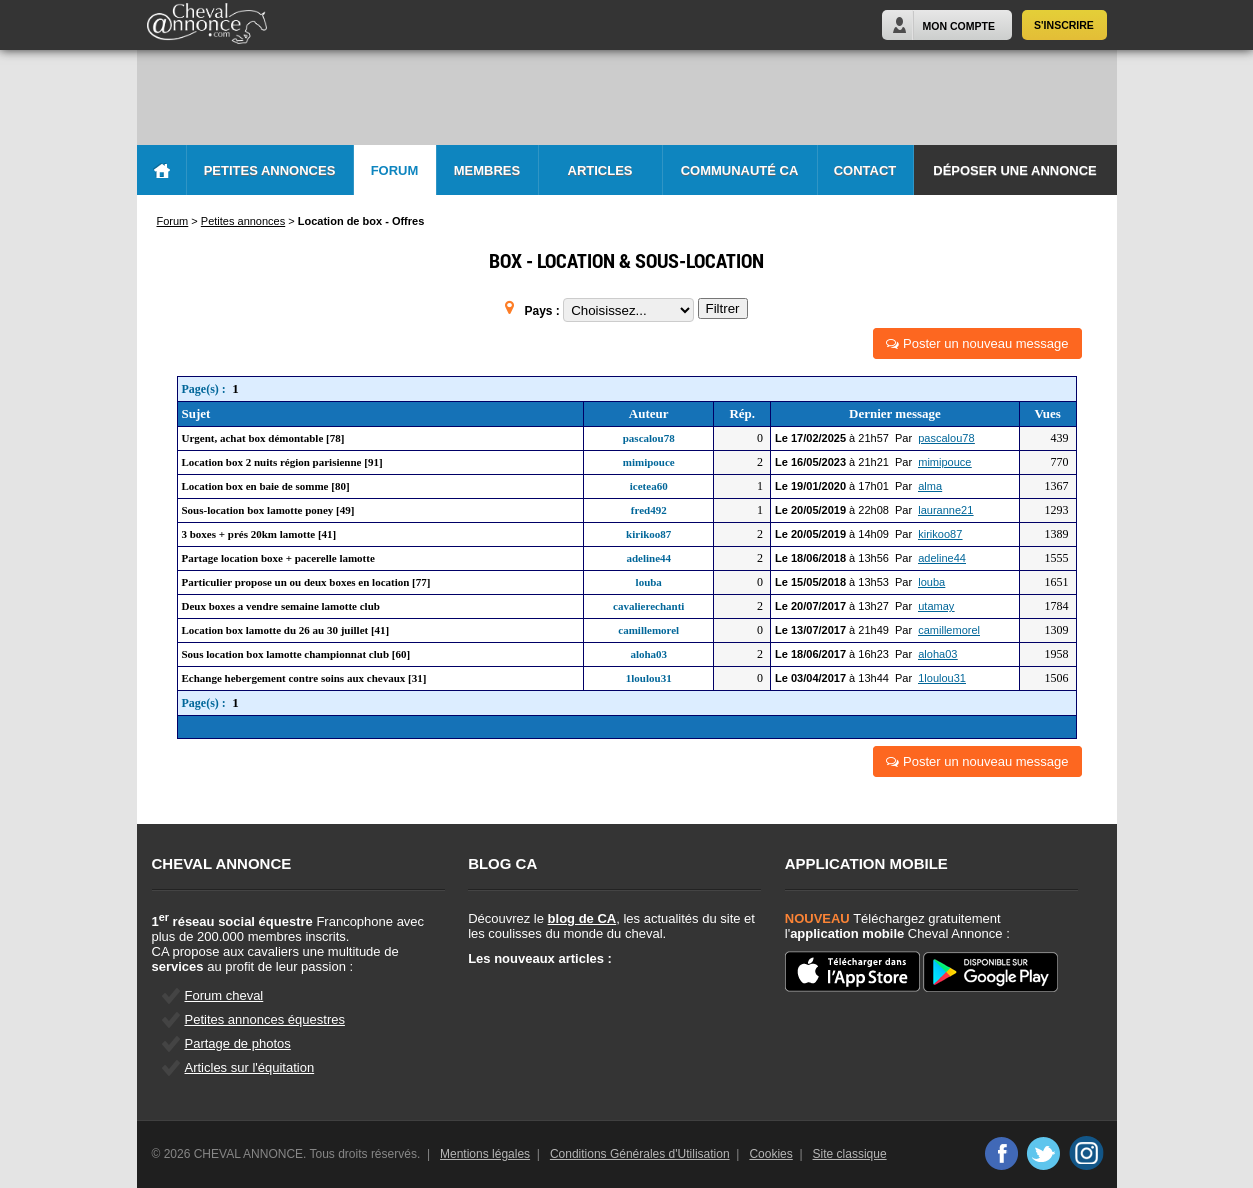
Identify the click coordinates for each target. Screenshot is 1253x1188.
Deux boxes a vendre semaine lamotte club (281, 606)
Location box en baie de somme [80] (266, 486)
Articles (600, 170)
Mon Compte (959, 26)
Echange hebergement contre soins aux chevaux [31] (304, 678)
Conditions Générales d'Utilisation (640, 1154)
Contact (865, 170)
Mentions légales (485, 1154)
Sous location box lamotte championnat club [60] (296, 654)
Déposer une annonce (1014, 170)
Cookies (770, 1154)
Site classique (850, 1154)
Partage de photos (238, 1043)
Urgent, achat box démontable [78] (263, 438)
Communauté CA (740, 170)
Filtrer (723, 308)
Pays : (543, 311)
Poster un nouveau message (977, 343)
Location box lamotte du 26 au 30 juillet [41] (286, 630)
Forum (395, 170)
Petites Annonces (270, 170)
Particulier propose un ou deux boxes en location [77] (306, 582)
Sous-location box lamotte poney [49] (268, 510)
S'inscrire (1064, 25)
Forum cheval (224, 995)
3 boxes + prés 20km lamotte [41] (259, 534)
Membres (487, 170)
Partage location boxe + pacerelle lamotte (278, 558)
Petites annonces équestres (265, 1019)
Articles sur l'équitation (250, 1067)
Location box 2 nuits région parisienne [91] (282, 462)
